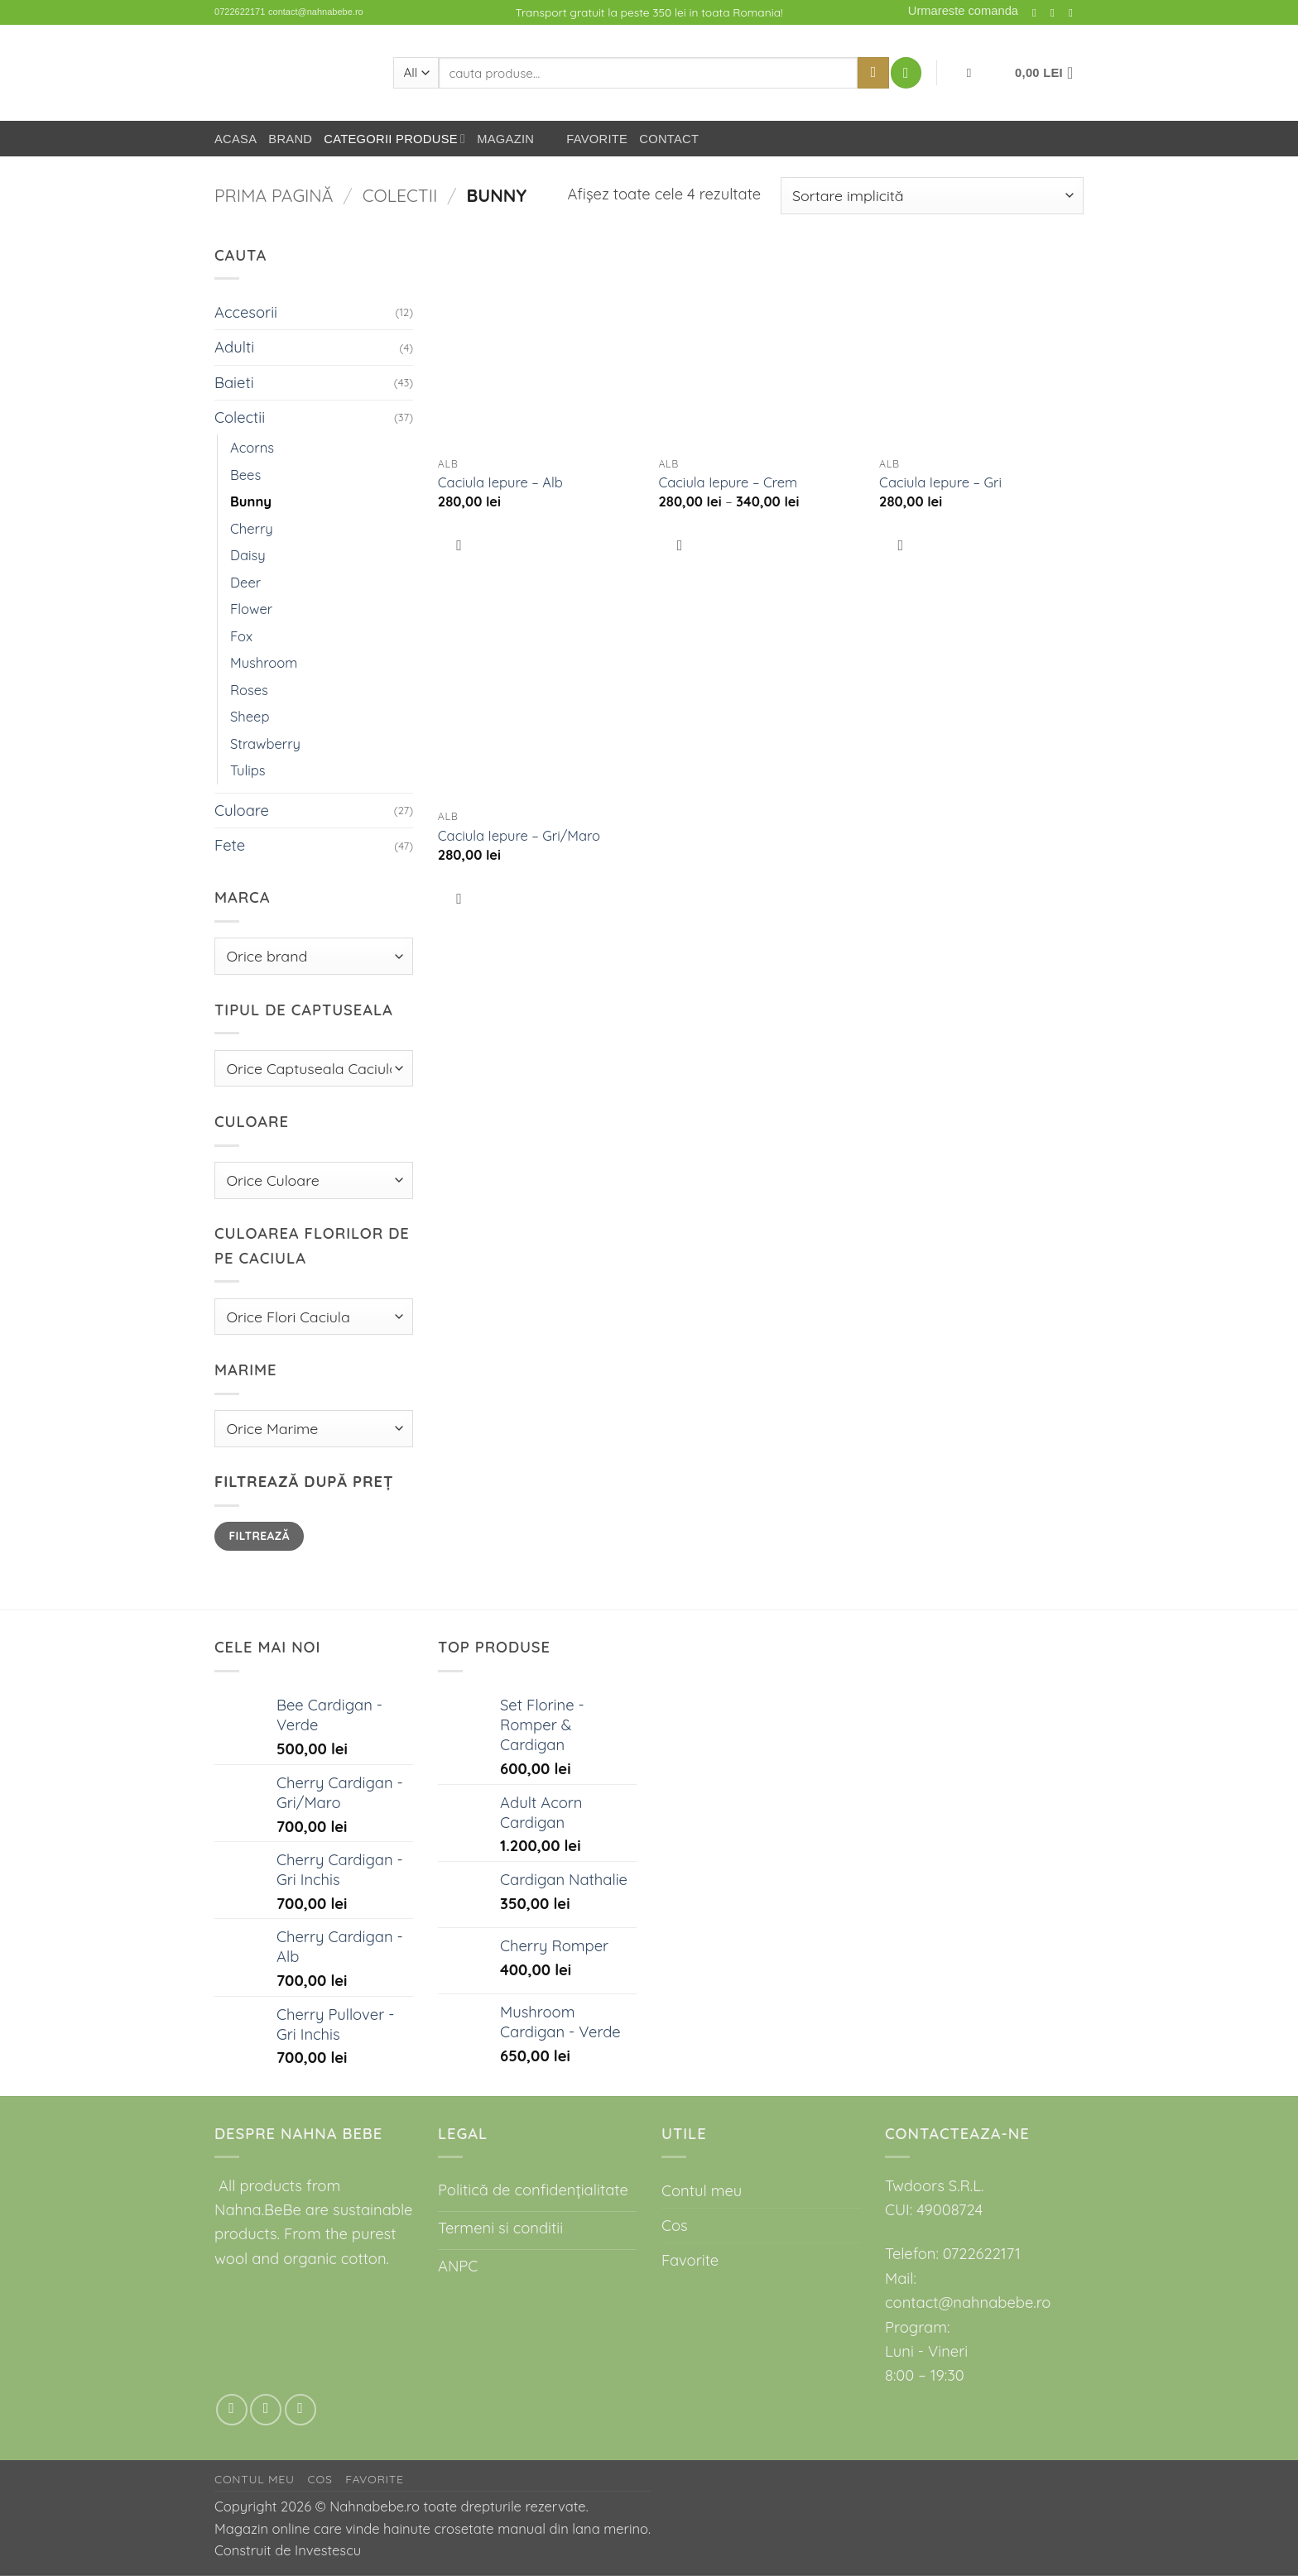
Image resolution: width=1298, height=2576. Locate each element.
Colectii (400, 195)
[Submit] (873, 73)
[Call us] (1074, 13)
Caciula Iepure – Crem (727, 482)
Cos (674, 2225)
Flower (251, 608)
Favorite (586, 139)
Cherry (251, 528)
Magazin (505, 139)
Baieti (234, 382)
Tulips (248, 770)
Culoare (241, 810)
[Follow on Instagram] (1038, 13)
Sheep (249, 716)
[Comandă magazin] (932, 195)
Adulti (234, 347)
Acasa (235, 139)
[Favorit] (968, 73)
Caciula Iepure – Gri (940, 482)
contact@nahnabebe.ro (315, 12)
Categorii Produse (394, 138)
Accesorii (245, 312)
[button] (906, 72)
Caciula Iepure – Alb (500, 482)
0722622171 (239, 12)
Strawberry (265, 743)
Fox (241, 636)
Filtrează (259, 1535)
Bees (245, 474)
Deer (245, 582)
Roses (249, 689)
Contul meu (701, 2190)
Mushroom (263, 662)
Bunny (251, 501)
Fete (229, 845)
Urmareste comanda (963, 10)
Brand (290, 139)
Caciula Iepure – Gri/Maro (519, 835)
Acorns (252, 447)
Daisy (248, 555)
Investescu (328, 2550)
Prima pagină (273, 195)
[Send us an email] (1056, 13)
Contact (669, 139)
